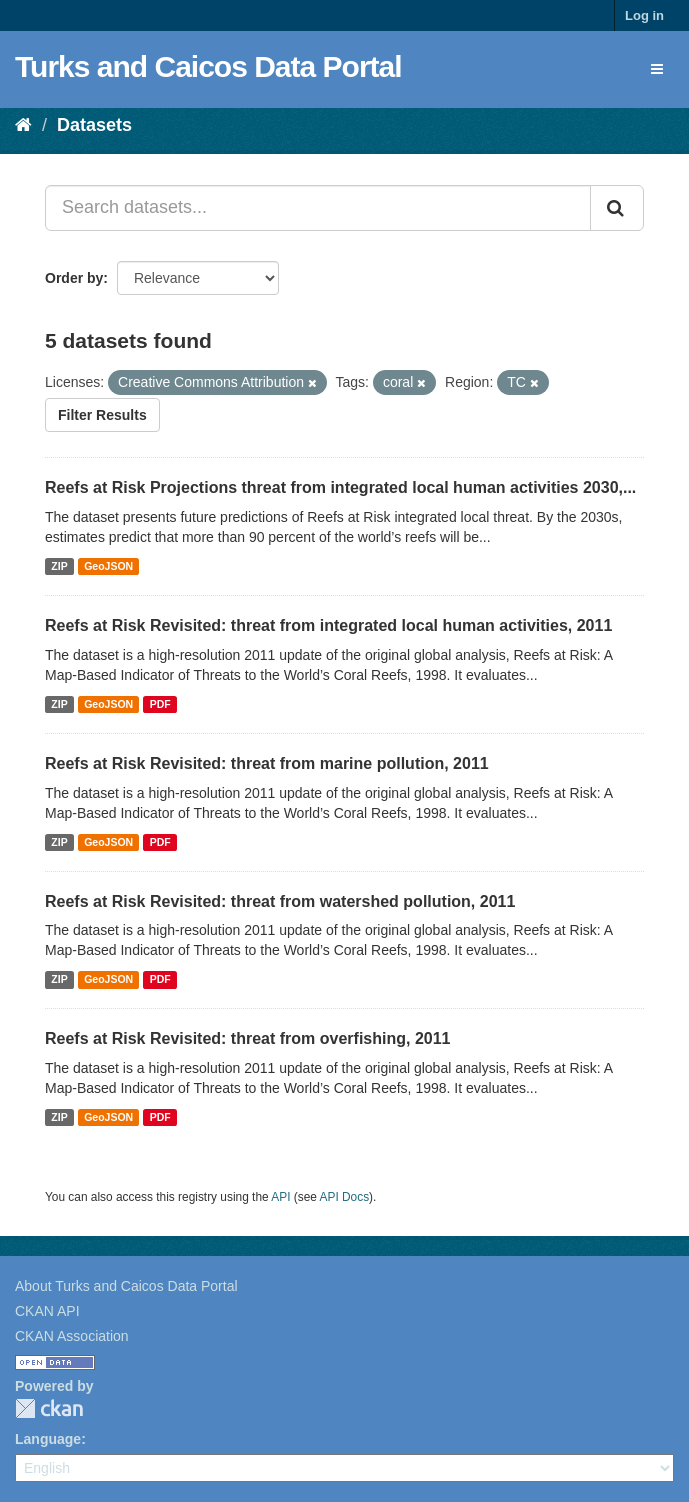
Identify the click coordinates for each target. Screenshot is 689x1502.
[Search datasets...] (318, 208)
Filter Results (102, 415)
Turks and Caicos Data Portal (208, 66)
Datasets (94, 125)
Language (48, 1439)
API (280, 1197)
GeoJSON (108, 566)
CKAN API (47, 1311)
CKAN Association (72, 1336)
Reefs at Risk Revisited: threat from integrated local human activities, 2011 (328, 625)
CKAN (49, 1408)
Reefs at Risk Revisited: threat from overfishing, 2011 (247, 1038)
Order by (74, 278)
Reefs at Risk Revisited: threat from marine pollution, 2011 (267, 763)
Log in (644, 15)
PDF (160, 704)
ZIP (59, 566)
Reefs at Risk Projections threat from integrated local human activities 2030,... (340, 487)
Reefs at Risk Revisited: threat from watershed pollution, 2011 (280, 901)
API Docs (345, 1197)
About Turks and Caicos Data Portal (126, 1286)
